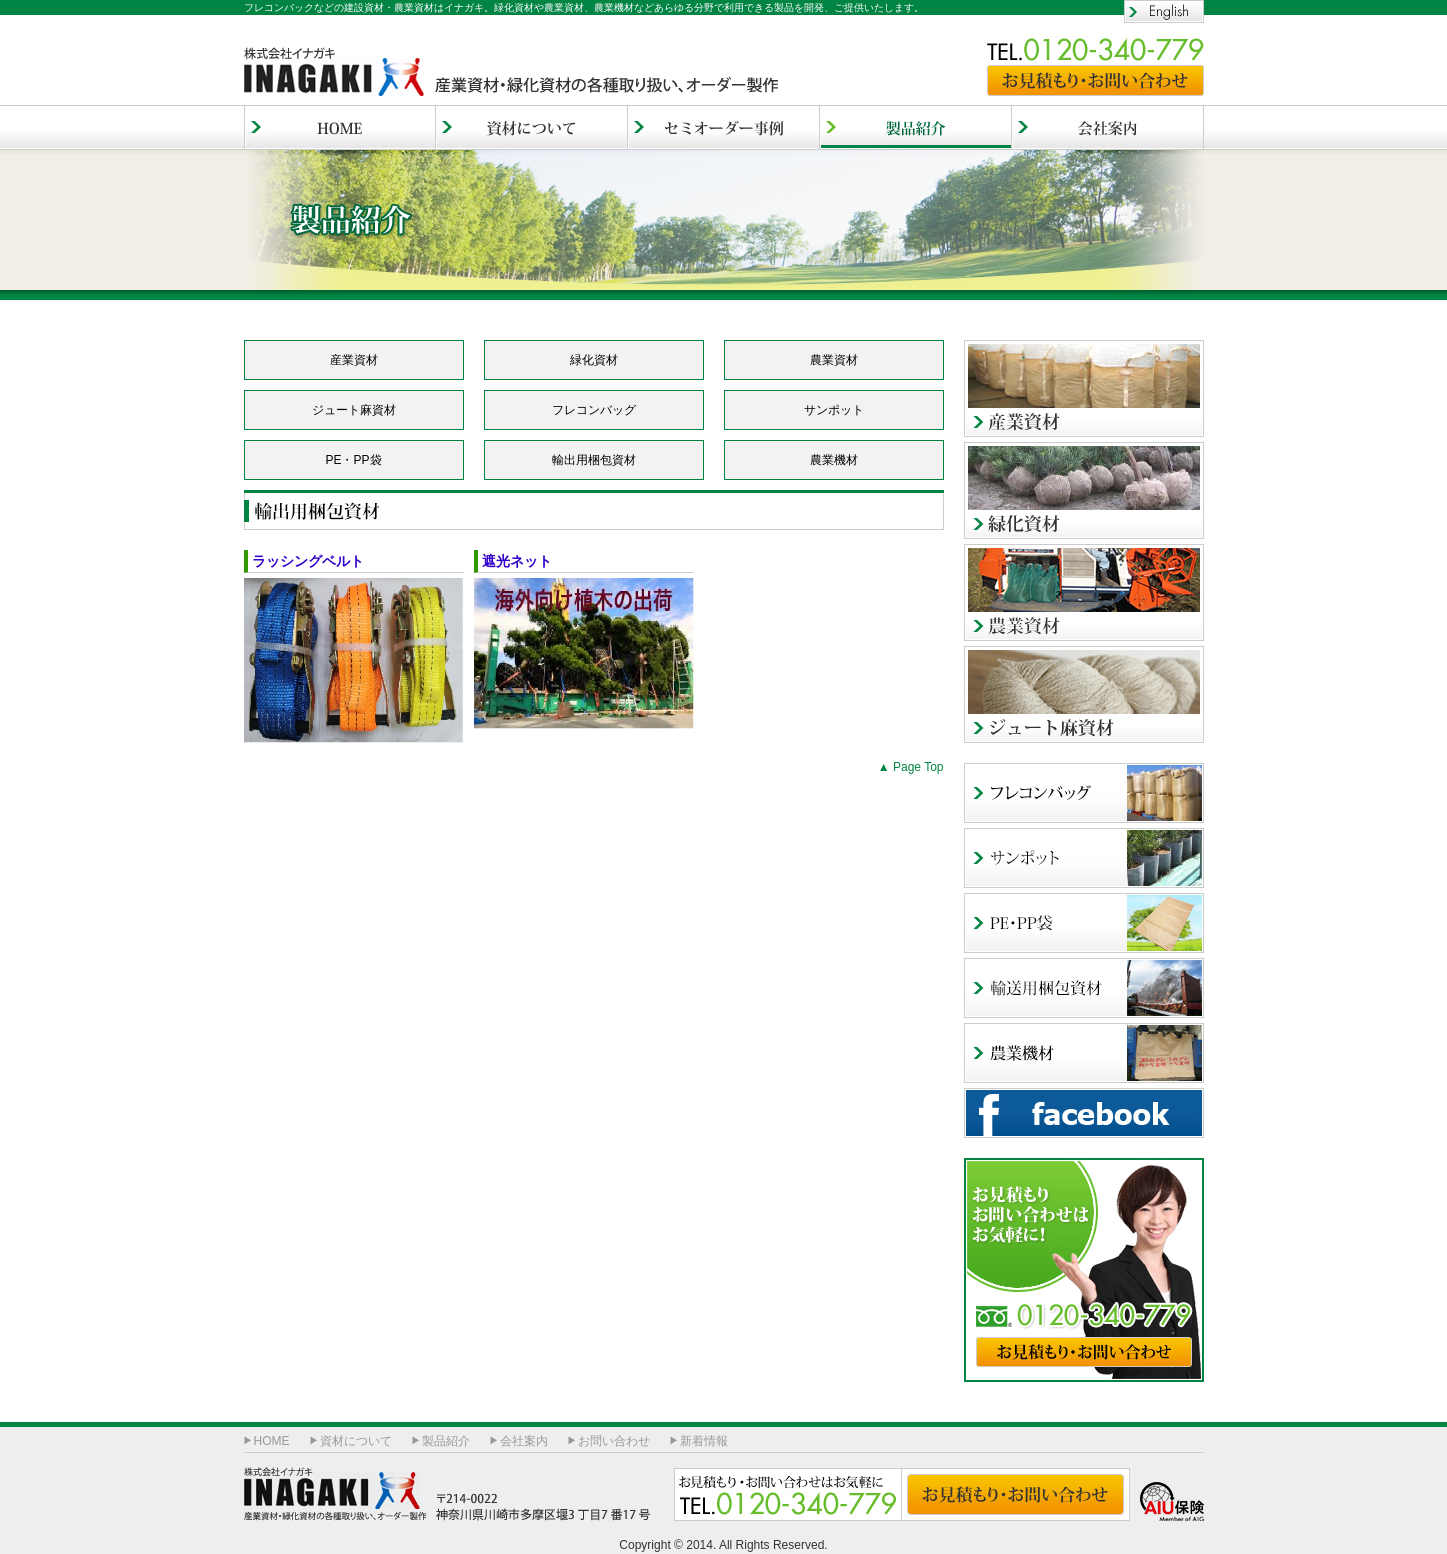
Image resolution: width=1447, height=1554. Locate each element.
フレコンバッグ (1084, 793)
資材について (532, 127)
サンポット (834, 410)
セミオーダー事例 (724, 127)
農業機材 (1084, 1053)
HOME (340, 127)
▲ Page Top (911, 767)
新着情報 (704, 1441)
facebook (1084, 1113)
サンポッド (1084, 858)
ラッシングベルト (308, 561)
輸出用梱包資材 (1084, 988)
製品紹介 (446, 1441)
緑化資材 (1084, 490)
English (1164, 11)
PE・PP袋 (1084, 923)
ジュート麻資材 (1084, 694)
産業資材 (1084, 388)
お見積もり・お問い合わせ (1095, 80)
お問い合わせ (614, 1441)
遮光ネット (524, 561)
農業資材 (1084, 592)
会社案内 (1108, 127)
